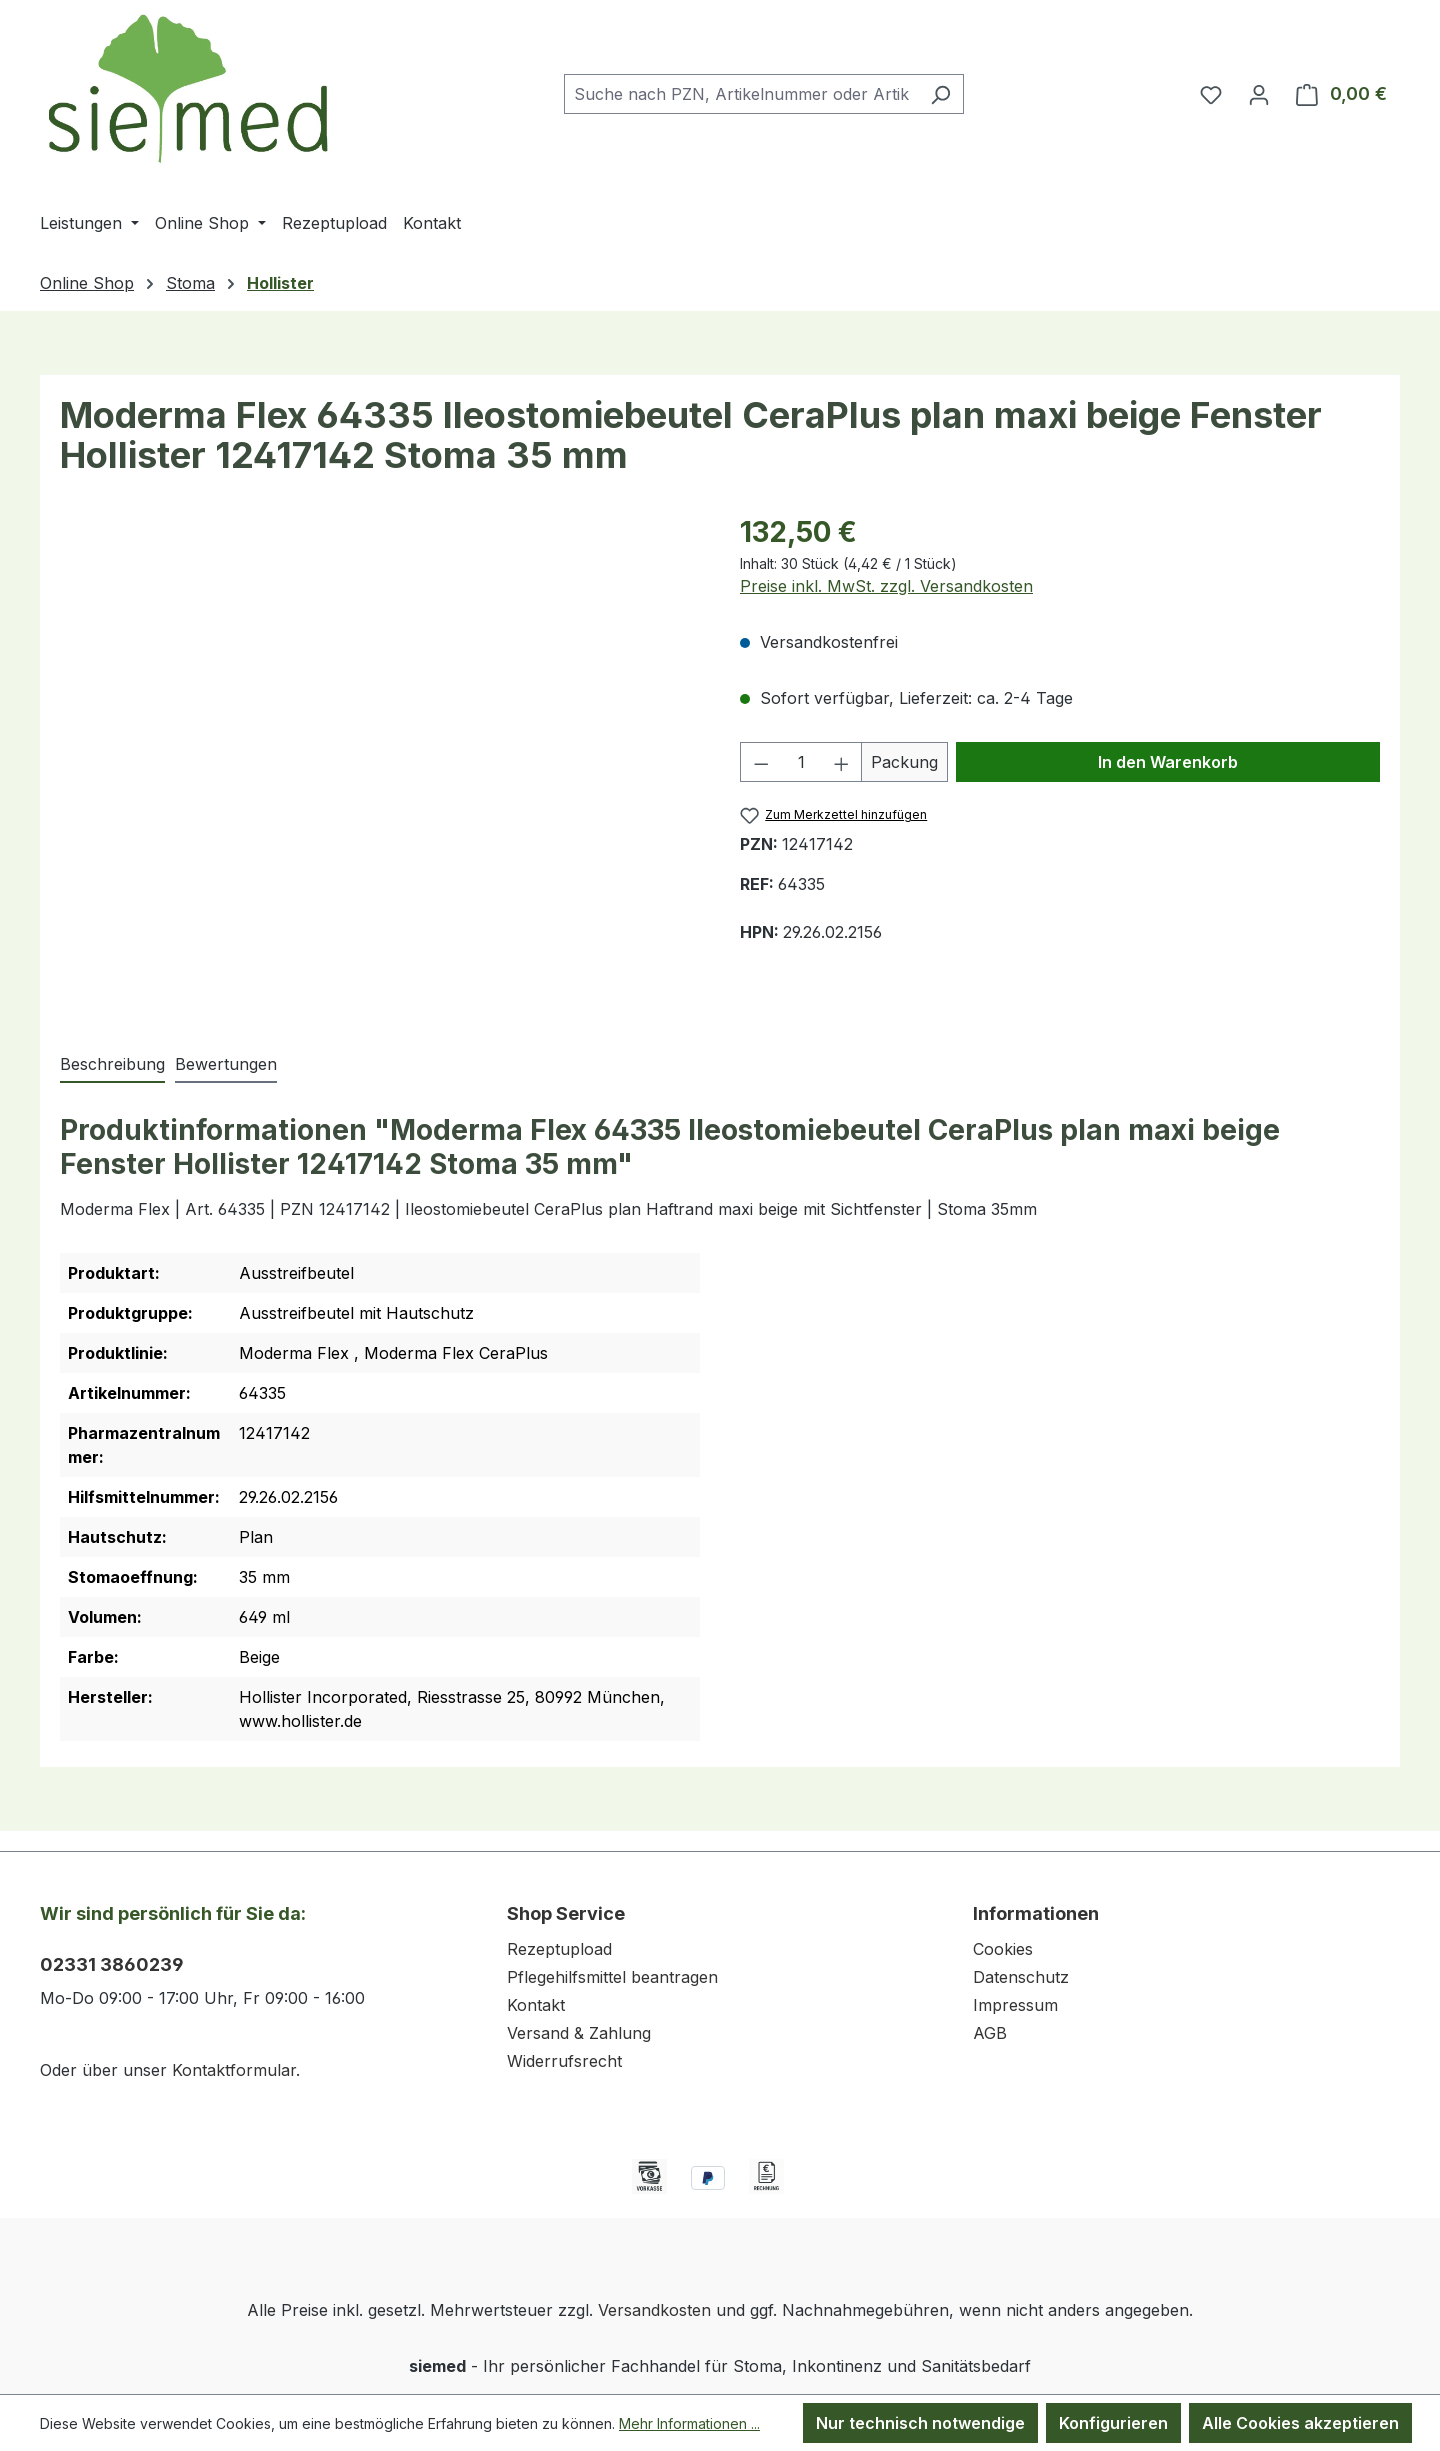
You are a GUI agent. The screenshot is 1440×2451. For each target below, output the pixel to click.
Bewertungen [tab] (226, 1064)
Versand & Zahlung (579, 2033)
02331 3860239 (112, 1964)
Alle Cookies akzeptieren (1300, 2423)
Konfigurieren (1113, 2423)
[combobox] (741, 94)
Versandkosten (654, 2310)
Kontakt (536, 2005)
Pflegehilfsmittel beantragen (612, 1977)
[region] (380, 761)
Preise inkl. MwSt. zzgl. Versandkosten (886, 586)
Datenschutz (1021, 1977)
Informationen (1036, 1913)
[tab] (112, 1065)
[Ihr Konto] (1259, 94)
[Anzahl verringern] (761, 762)
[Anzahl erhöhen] (842, 762)
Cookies (1003, 1949)
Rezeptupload (559, 1949)
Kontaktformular (234, 2070)
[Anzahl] (801, 762)
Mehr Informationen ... (689, 2423)
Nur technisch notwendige (920, 2423)
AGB (990, 2033)
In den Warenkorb (1168, 762)
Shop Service (566, 1913)
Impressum (1015, 2005)
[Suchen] (940, 94)
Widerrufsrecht (564, 2061)
